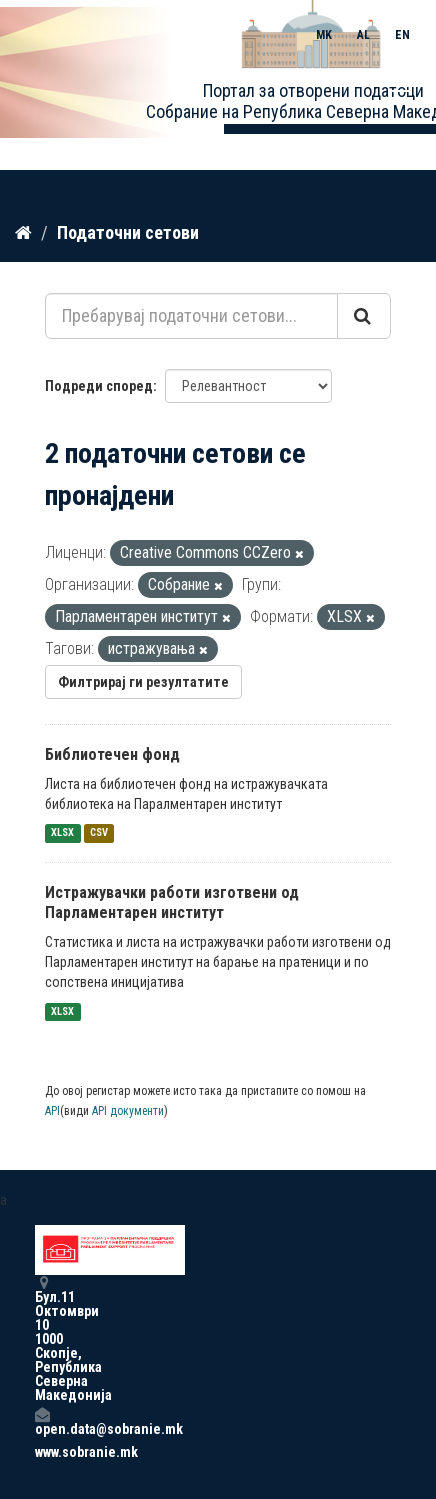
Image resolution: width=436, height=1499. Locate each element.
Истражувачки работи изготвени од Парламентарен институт (172, 903)
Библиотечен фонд (112, 754)
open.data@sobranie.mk (42, 1421)
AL (363, 35)
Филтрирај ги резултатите (143, 682)
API (52, 1111)
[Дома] (23, 233)
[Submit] (364, 316)
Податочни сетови (128, 232)
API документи (128, 1111)
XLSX (62, 833)
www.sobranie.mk (42, 1452)
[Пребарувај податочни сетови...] (191, 316)
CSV (99, 833)
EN (402, 35)
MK (324, 35)
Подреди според (99, 386)
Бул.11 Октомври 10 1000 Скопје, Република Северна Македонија (42, 1338)
